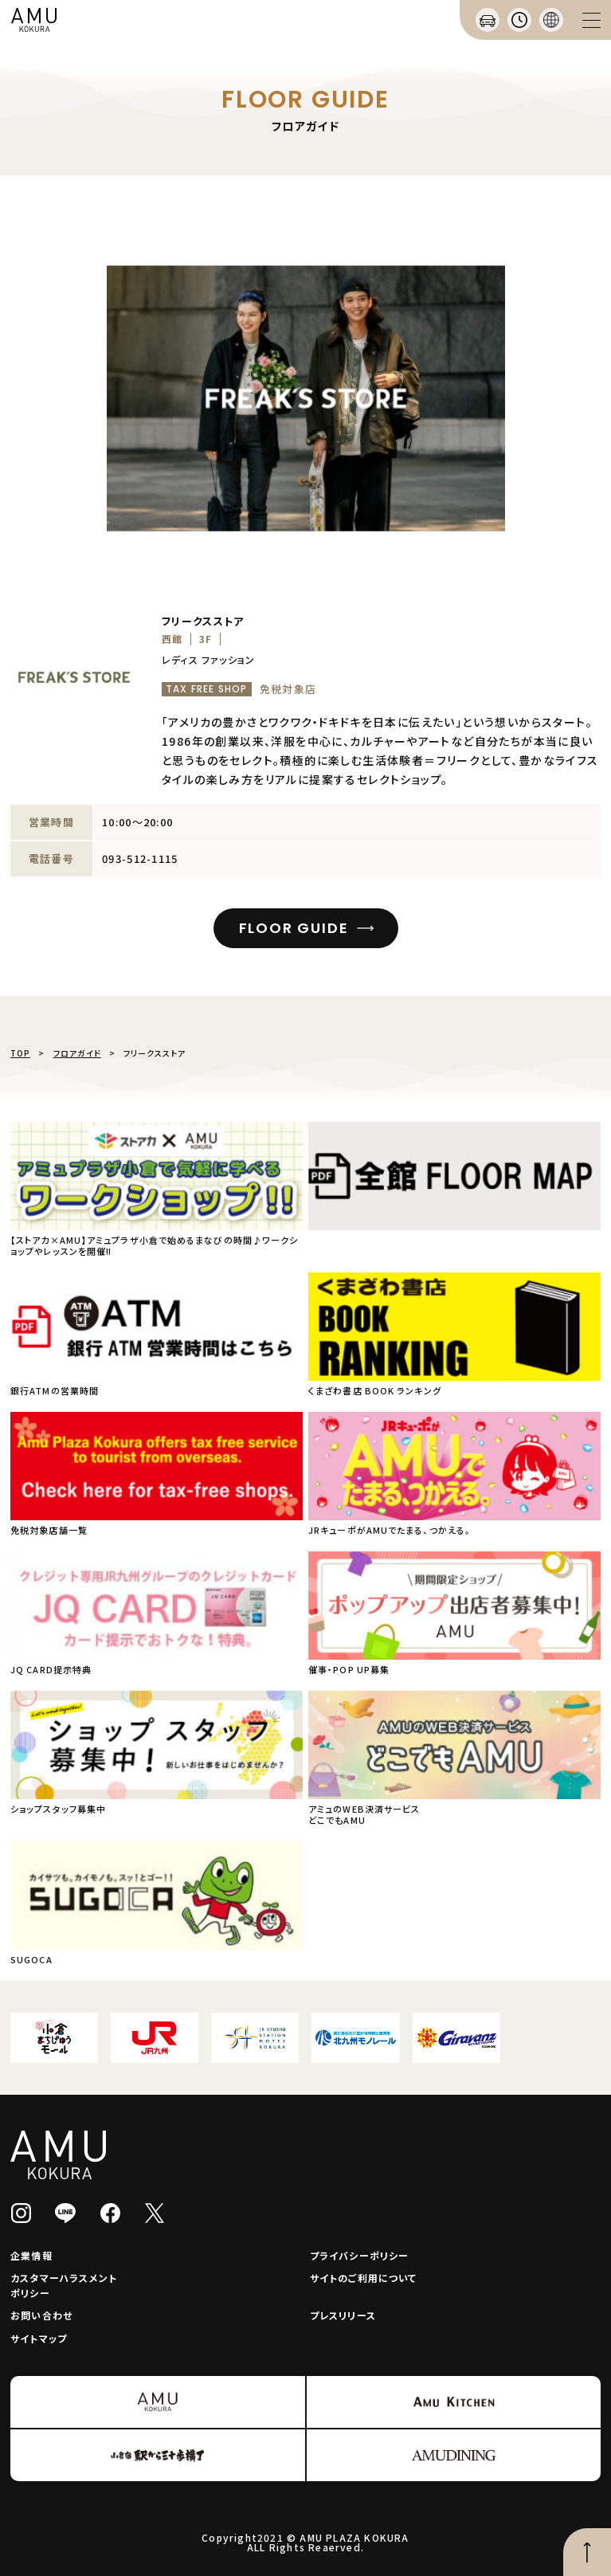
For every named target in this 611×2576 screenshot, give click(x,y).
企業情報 (31, 2255)
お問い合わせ (41, 2315)
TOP (20, 1053)
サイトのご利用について (363, 2277)
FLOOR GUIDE (294, 928)
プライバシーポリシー (359, 2255)
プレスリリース (343, 2315)
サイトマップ (38, 2338)
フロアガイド (77, 1053)
